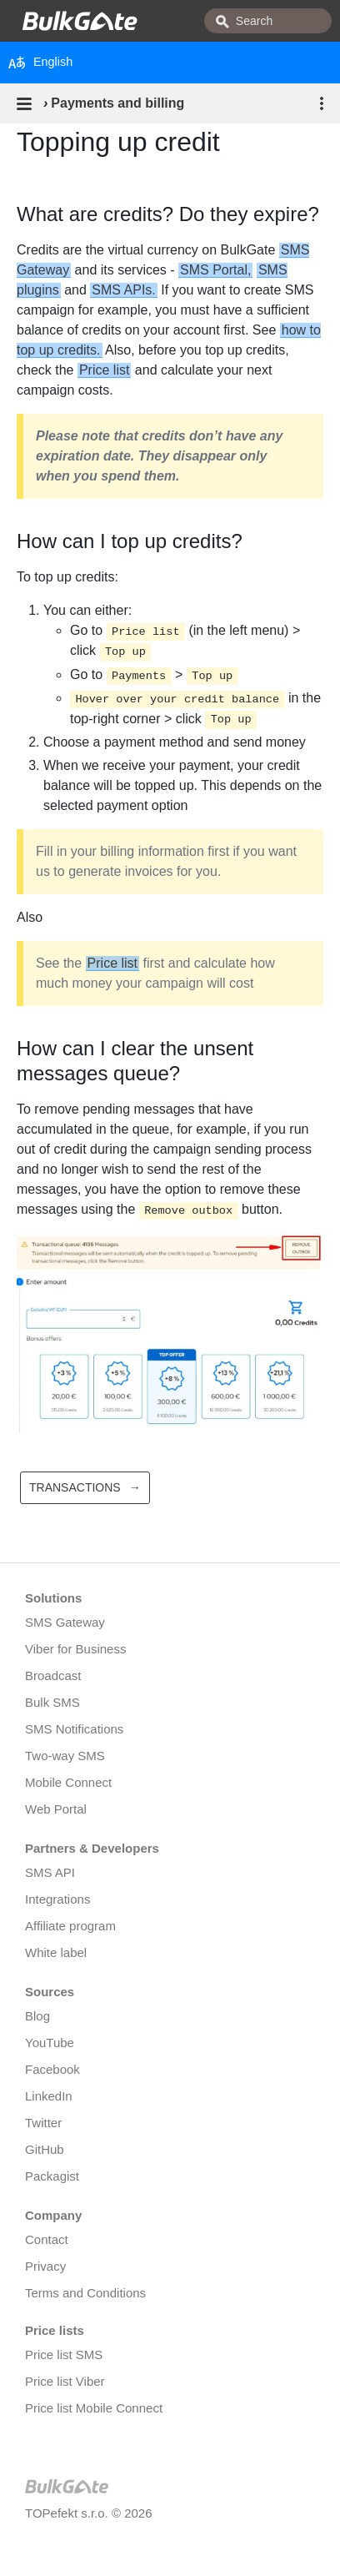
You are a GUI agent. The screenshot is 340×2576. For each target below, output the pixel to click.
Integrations (57, 1899)
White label (56, 1952)
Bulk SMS (52, 1702)
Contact (46, 2239)
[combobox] (268, 20)
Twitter (43, 2123)
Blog (37, 2016)
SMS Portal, (215, 270)
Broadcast (53, 1675)
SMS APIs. (123, 290)
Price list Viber (65, 2381)
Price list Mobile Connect (93, 2408)
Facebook (52, 2069)
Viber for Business (75, 1649)
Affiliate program (70, 1926)
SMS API (50, 1872)
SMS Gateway (65, 1622)
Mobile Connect (68, 1782)
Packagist (52, 2176)
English (40, 62)
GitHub (44, 2149)
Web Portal (56, 1809)
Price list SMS (63, 2354)
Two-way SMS (65, 1755)
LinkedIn (48, 2096)
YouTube (49, 2042)
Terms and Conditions (85, 2293)
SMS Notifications (74, 1729)
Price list (104, 370)
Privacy (45, 2266)
